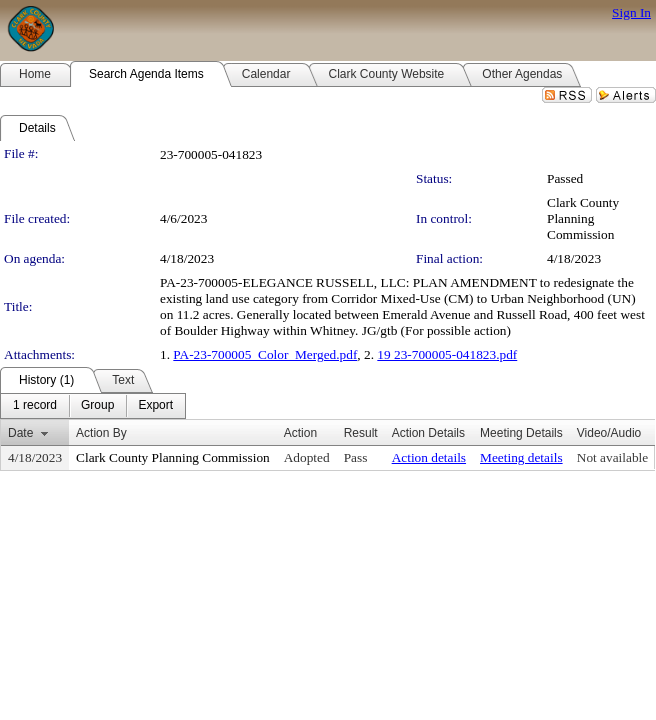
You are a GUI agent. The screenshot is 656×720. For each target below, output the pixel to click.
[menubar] (93, 406)
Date (20, 433)
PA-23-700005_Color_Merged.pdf (265, 354)
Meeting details (521, 457)
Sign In (631, 12)
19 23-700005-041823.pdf (447, 354)
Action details (429, 457)
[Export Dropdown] (155, 406)
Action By (101, 433)
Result (361, 433)
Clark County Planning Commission (583, 218)
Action (300, 433)
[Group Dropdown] (97, 406)
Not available (612, 457)
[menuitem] (35, 406)
